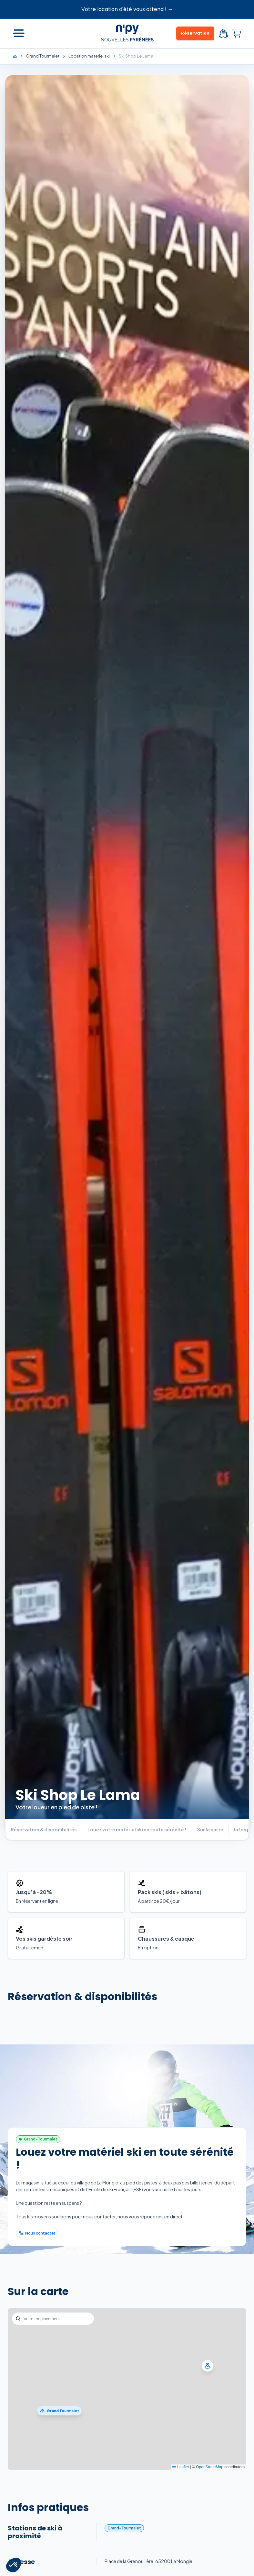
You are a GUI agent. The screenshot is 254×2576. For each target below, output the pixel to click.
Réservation (195, 33)
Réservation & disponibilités (82, 1996)
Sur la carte (38, 2291)
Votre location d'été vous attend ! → (127, 9)
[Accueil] (18, 56)
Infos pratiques (48, 2507)
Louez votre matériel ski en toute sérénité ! (125, 2158)
